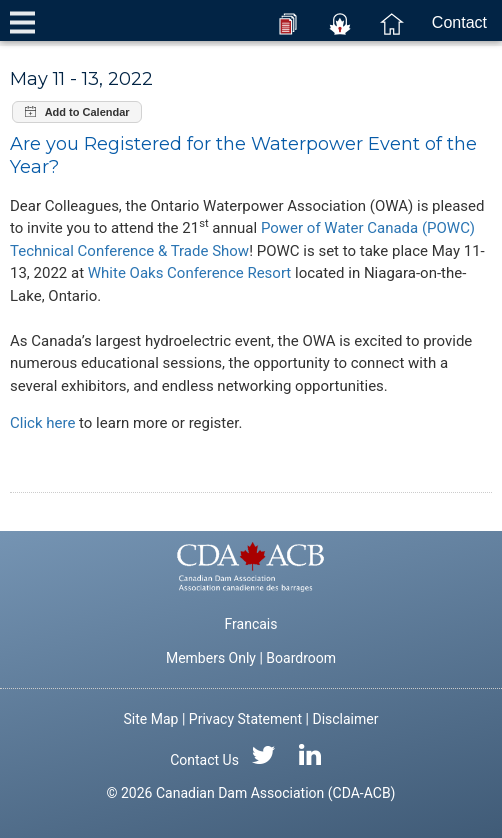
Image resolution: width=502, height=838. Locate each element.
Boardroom (301, 658)
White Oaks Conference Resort (190, 273)
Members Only (211, 658)
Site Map (151, 719)
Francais (251, 624)
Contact (459, 22)
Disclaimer (345, 719)
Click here (42, 423)
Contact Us (204, 760)
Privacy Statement (245, 719)
